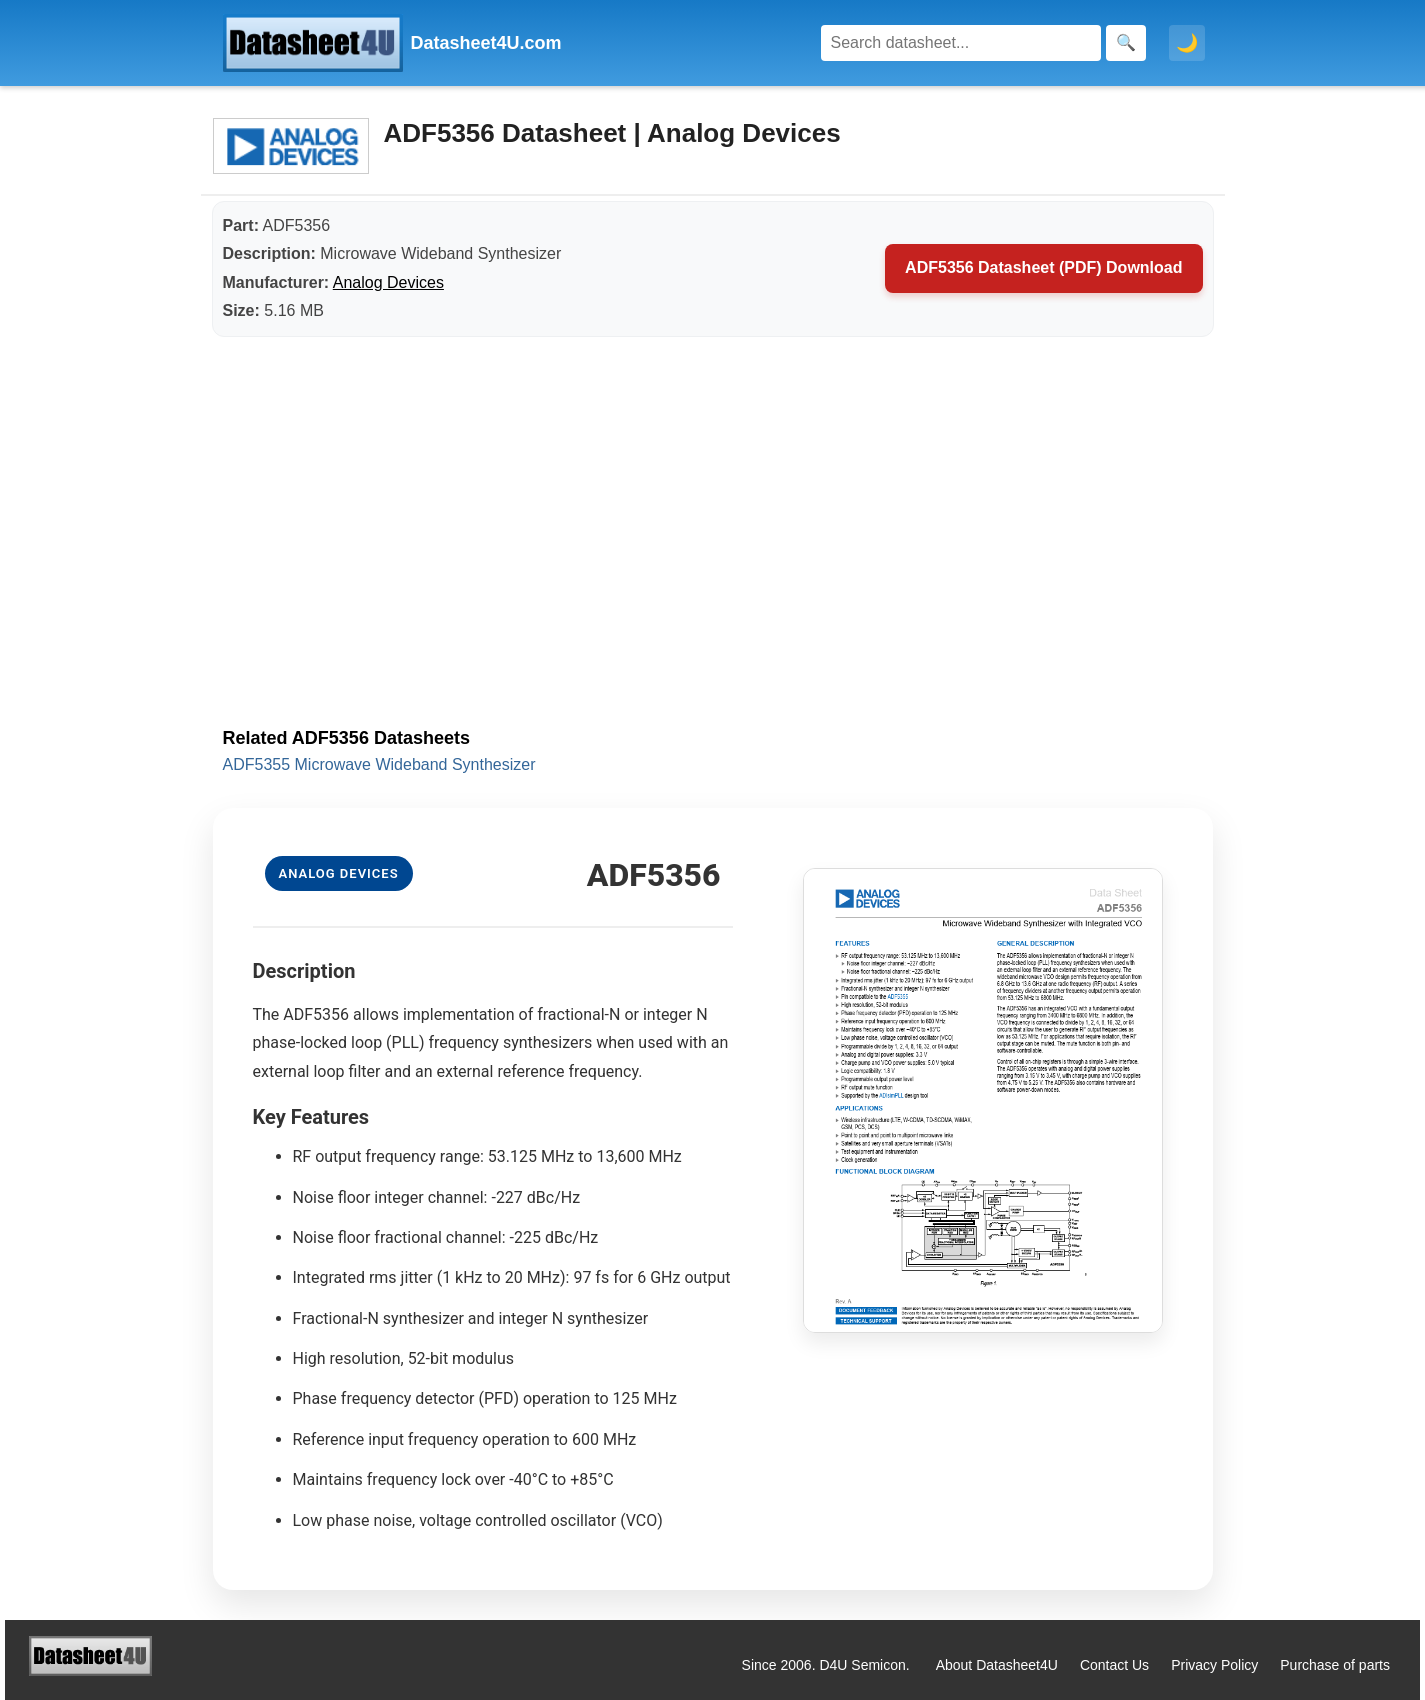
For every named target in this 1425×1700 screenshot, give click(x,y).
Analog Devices (388, 282)
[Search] (961, 43)
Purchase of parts (1335, 1665)
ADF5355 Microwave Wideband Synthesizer (379, 764)
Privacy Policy (1214, 1665)
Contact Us (1114, 1665)
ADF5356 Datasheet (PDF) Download (1043, 267)
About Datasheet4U (997, 1665)
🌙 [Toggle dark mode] (1187, 43)
